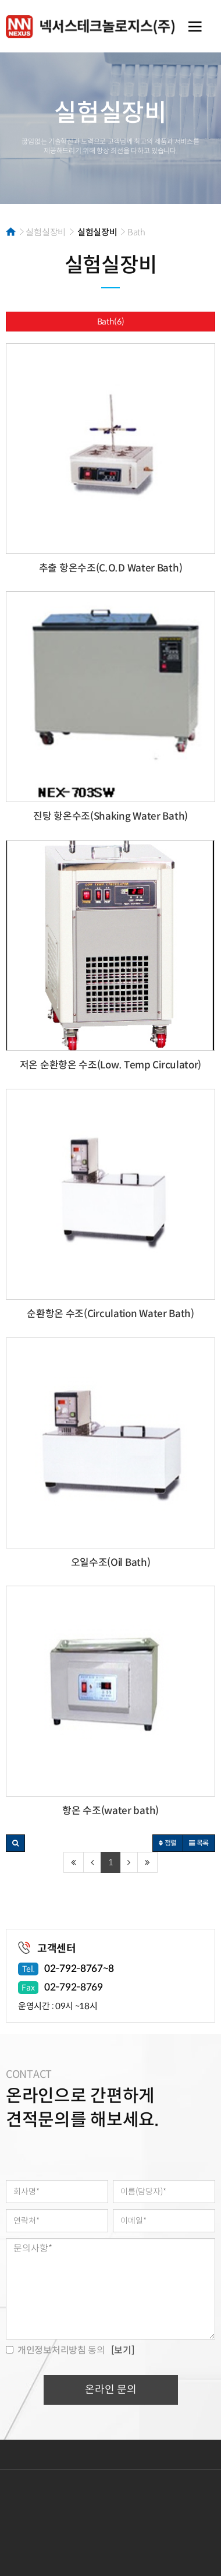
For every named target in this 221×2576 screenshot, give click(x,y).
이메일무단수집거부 (148, 2454)
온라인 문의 (111, 2389)
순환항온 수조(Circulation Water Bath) (110, 1314)
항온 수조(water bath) (110, 1811)
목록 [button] (199, 1843)
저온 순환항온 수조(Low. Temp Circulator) (110, 1065)
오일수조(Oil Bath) (111, 1563)
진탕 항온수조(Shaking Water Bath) (110, 816)
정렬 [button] (168, 1843)
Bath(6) (110, 321)
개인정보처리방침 (75, 2454)
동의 (55, 2350)
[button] (15, 1843)
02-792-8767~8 (79, 1969)
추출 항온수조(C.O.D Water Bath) (111, 568)
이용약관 (20, 2454)
